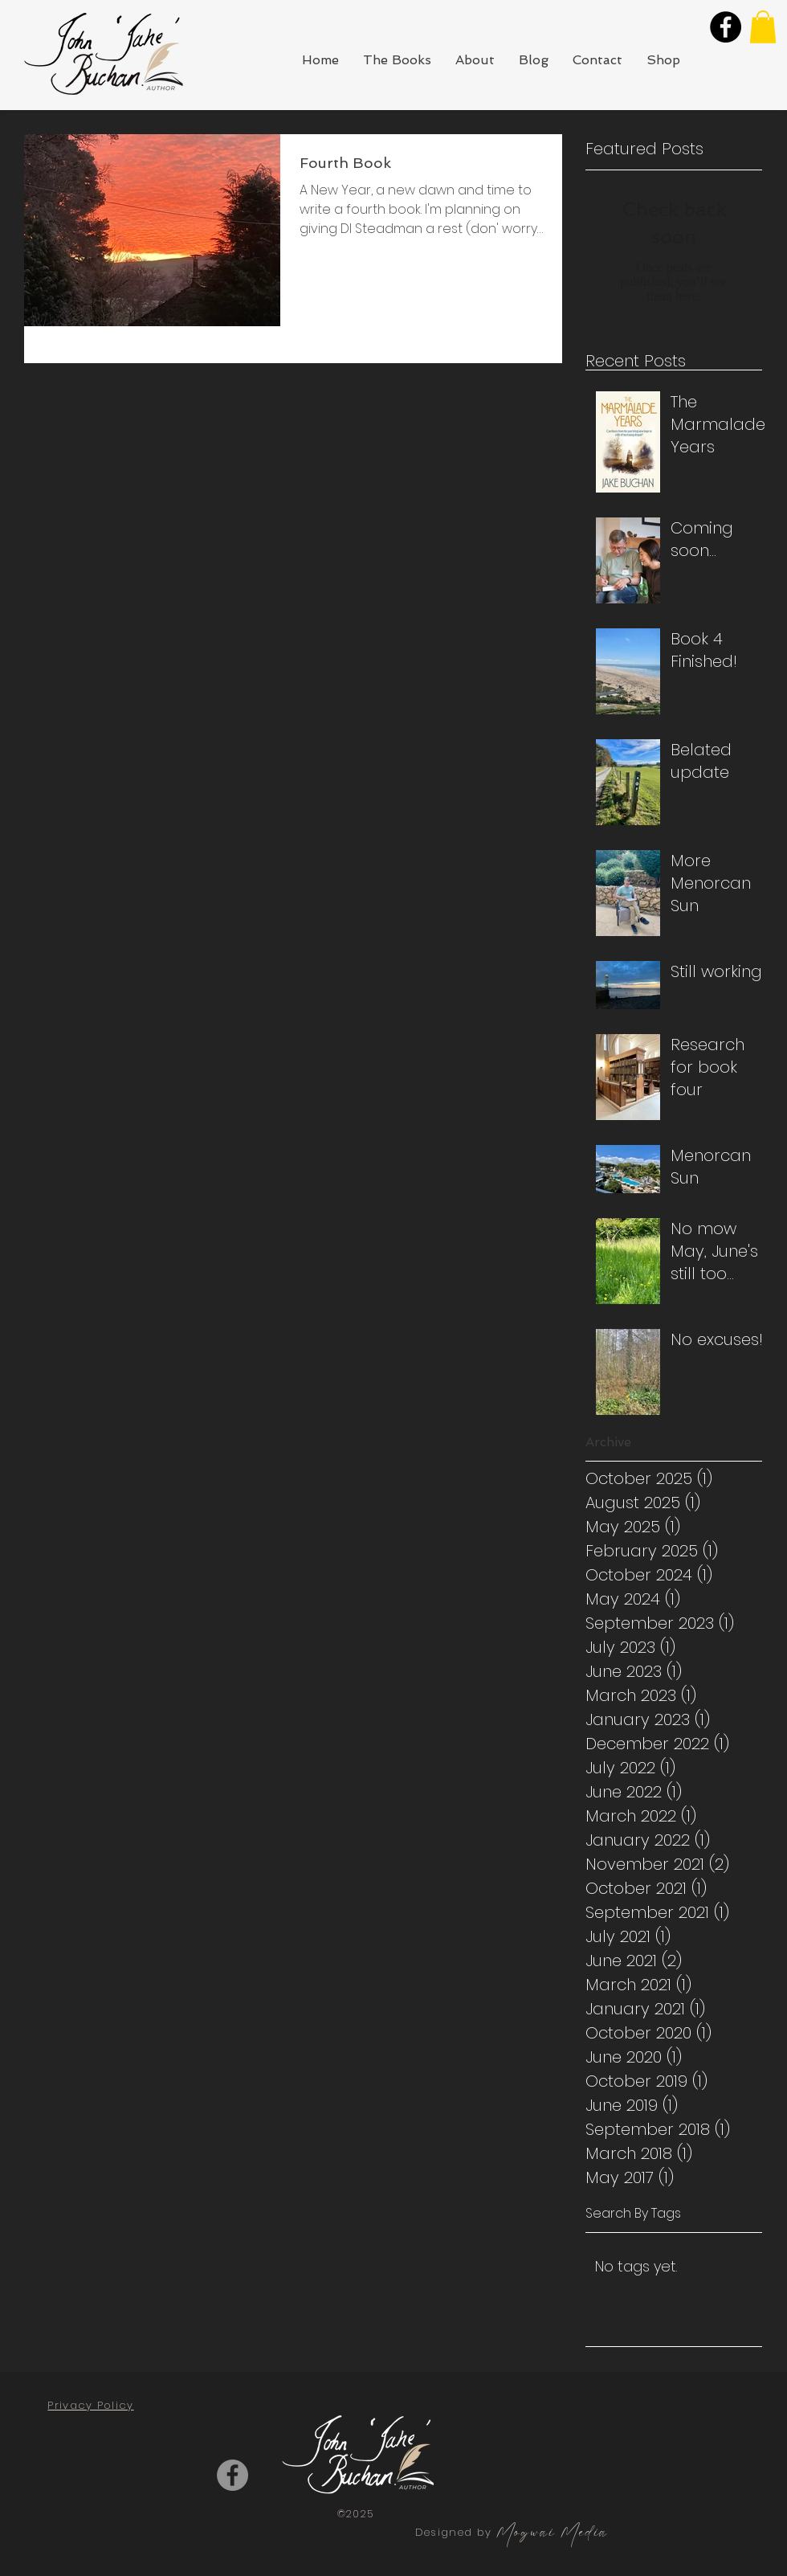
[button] (763, 26)
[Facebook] (725, 27)
